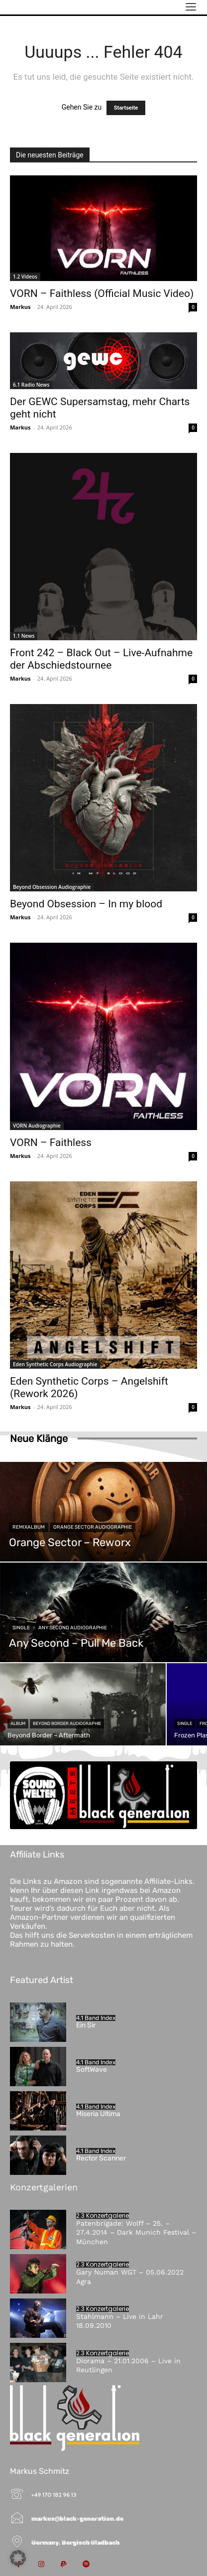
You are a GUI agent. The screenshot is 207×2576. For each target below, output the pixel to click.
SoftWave (91, 2069)
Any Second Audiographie (72, 1628)
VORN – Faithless (51, 1142)
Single (21, 1628)
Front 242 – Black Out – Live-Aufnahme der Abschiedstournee (101, 659)
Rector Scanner (101, 2158)
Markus (20, 306)
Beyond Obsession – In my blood (86, 904)
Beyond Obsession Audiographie (52, 886)
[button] (18, 2558)
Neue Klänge (39, 1438)
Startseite (126, 108)
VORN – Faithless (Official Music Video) (102, 293)
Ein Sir (86, 2025)
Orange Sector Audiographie (92, 1527)
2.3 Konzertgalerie (102, 2216)
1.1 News (23, 635)
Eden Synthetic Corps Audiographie (55, 1364)
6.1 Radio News (31, 384)
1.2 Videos (25, 276)
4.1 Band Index (95, 2018)
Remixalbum (28, 1527)
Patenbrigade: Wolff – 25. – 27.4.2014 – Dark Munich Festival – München (136, 2232)
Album (17, 1723)
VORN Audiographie (37, 1125)
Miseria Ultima (98, 2114)
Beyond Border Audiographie (67, 1723)
